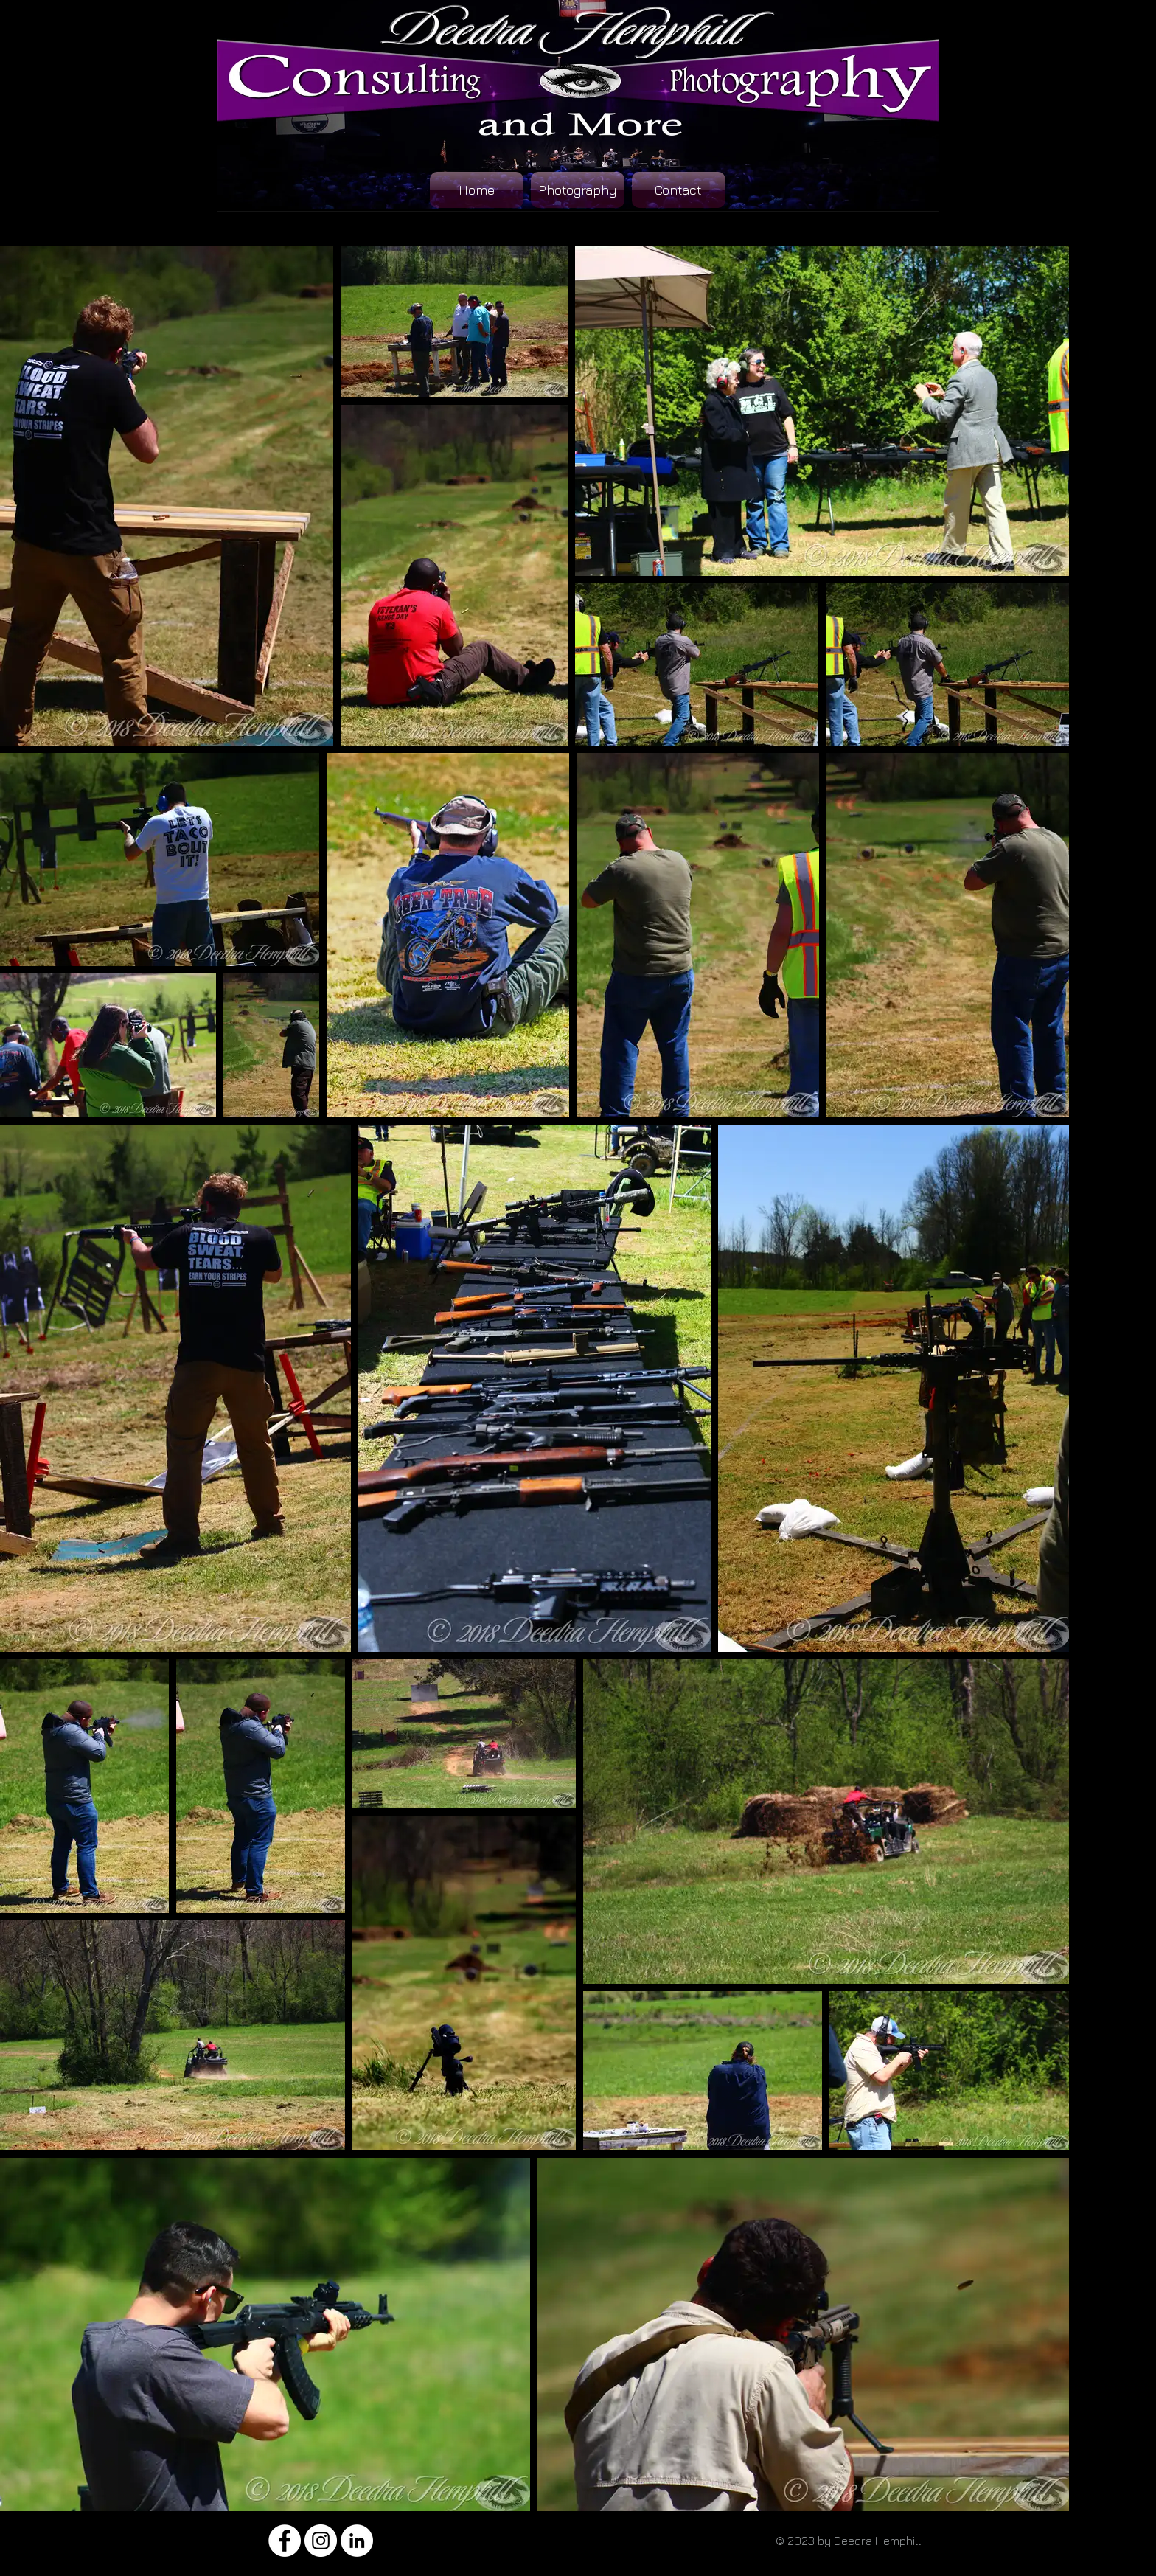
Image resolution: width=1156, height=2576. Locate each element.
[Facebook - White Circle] (284, 2540)
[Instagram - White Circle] (320, 2540)
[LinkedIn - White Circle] (357, 2540)
